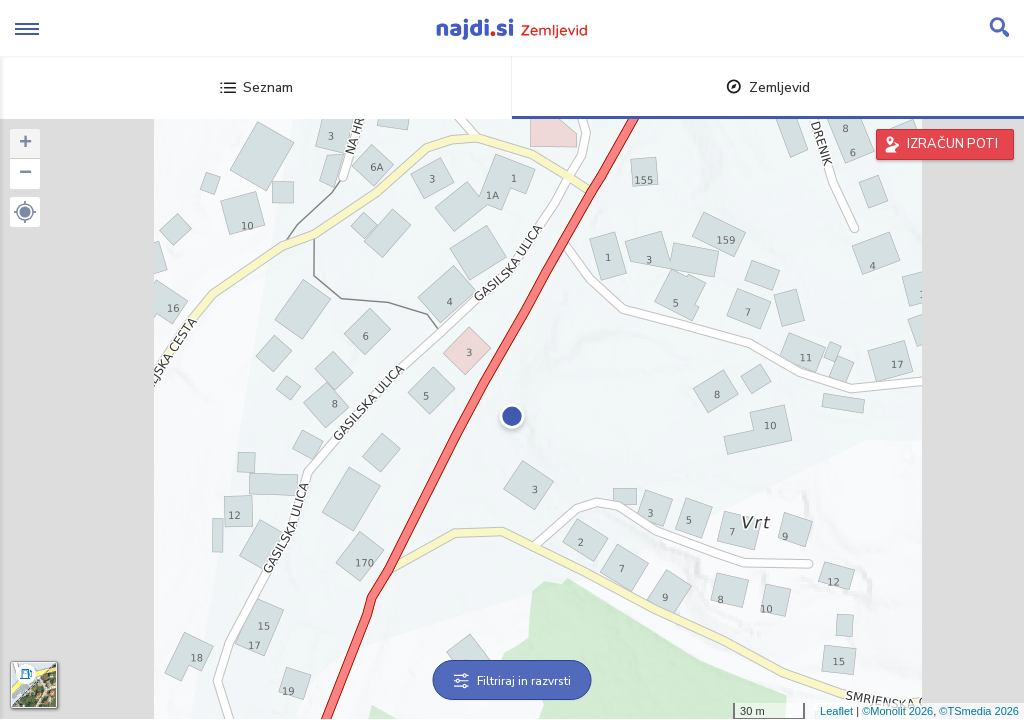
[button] (25, 212)
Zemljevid (768, 87)
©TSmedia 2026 (979, 711)
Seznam (256, 87)
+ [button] (25, 144)
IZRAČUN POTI (952, 144)
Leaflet (836, 711)
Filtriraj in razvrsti (512, 681)
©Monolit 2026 (897, 711)
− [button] (25, 174)
